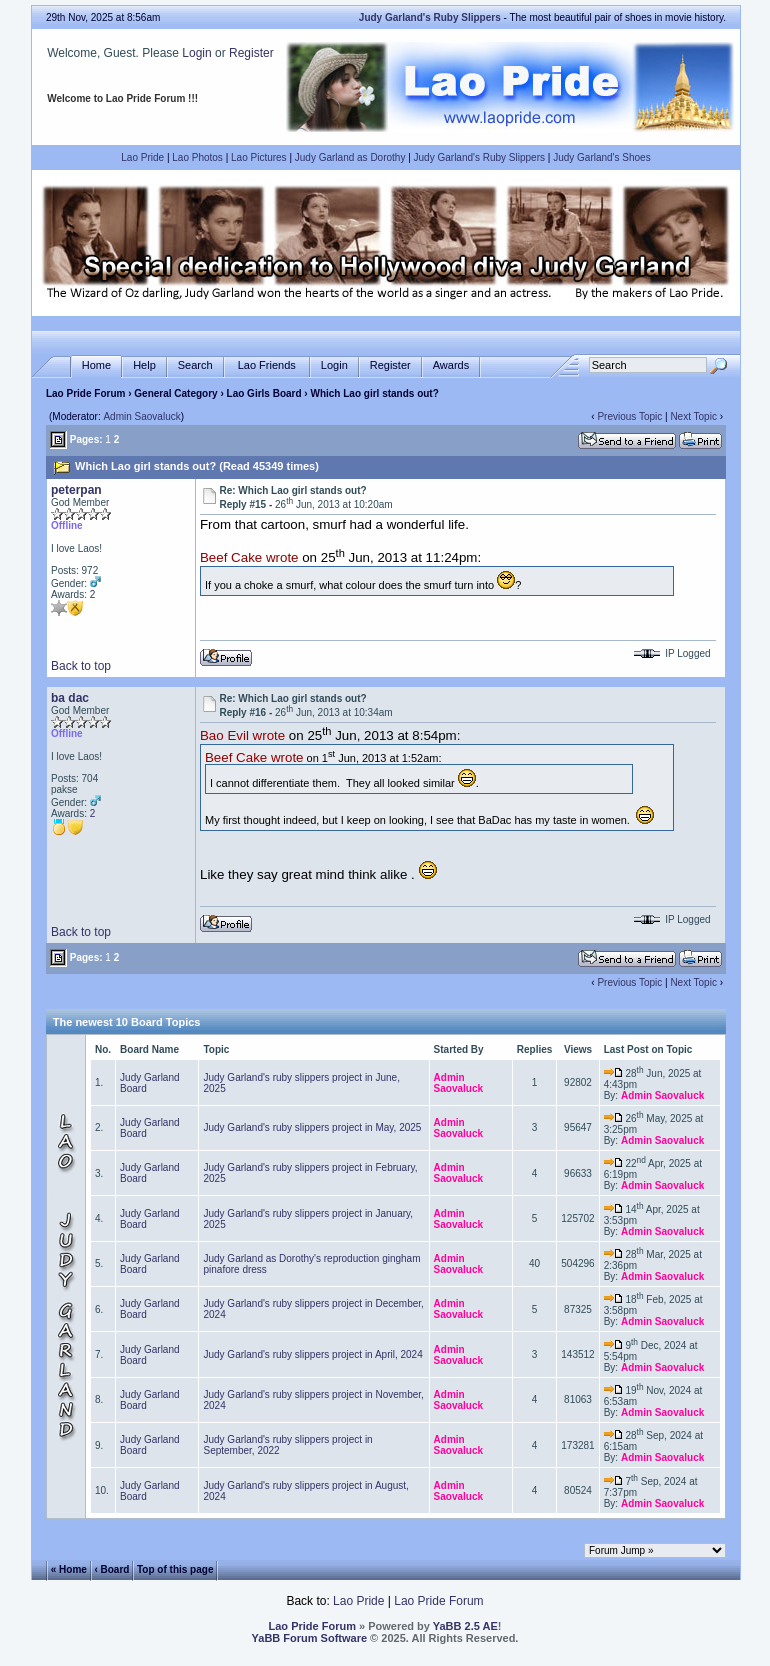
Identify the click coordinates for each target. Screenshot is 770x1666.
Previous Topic (629, 416)
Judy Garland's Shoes (602, 157)
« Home (69, 1568)
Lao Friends (267, 365)
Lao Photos (197, 157)
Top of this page (175, 1568)
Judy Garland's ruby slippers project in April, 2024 (312, 1354)
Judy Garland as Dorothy (350, 157)
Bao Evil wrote (242, 736)
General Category (175, 393)
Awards (451, 365)
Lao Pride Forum (85, 393)
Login (196, 53)
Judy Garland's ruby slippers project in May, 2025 (312, 1127)
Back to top (81, 666)
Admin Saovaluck (141, 416)
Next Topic (693, 416)
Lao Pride (142, 157)
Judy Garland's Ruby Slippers (479, 157)
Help (144, 365)
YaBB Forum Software (310, 1638)
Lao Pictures (259, 157)
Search (195, 365)
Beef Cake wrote (249, 558)
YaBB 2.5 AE (465, 1626)
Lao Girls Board (264, 393)
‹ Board (111, 1568)
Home (96, 365)
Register (251, 53)
